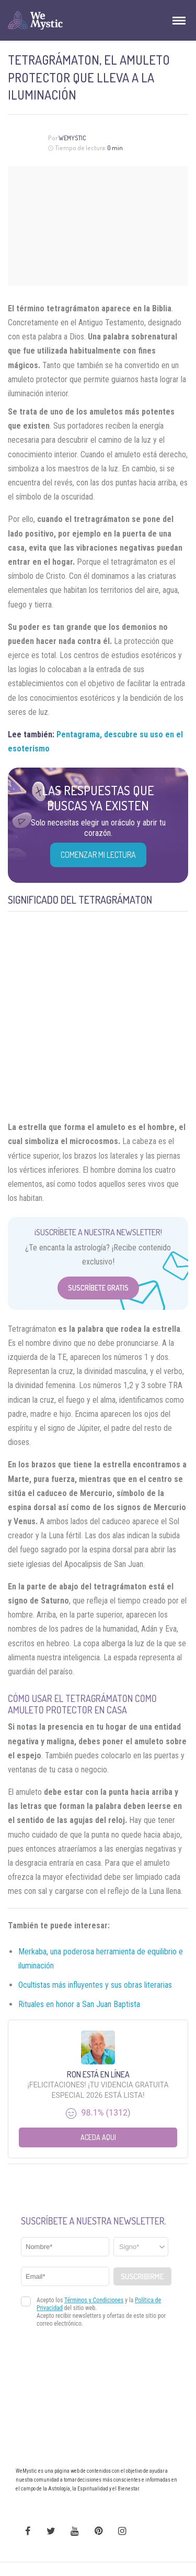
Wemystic (72, 138)
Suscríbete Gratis (98, 1287)
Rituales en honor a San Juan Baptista (79, 2004)
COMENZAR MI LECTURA (98, 854)
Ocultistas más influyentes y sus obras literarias (95, 1985)
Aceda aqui (98, 2137)
